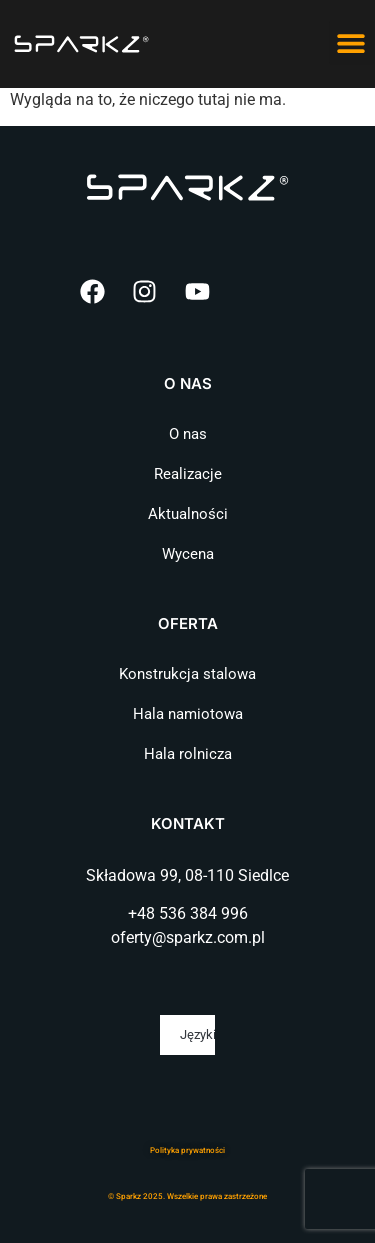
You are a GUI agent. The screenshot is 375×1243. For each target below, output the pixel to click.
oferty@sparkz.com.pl (188, 937)
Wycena (188, 554)
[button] (351, 42)
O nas (188, 434)
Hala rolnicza (188, 754)
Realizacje (188, 474)
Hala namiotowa (188, 714)
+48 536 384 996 (188, 913)
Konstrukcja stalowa (187, 674)
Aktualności (188, 514)
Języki (197, 1034)
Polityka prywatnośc (186, 1150)
